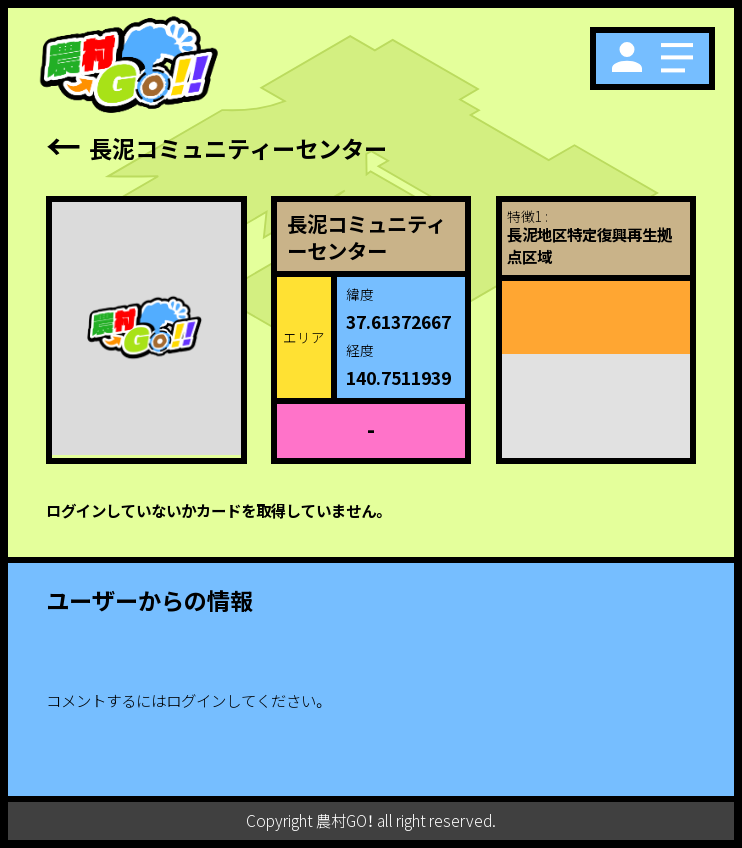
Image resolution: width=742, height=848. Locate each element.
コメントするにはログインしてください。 (187, 700)
